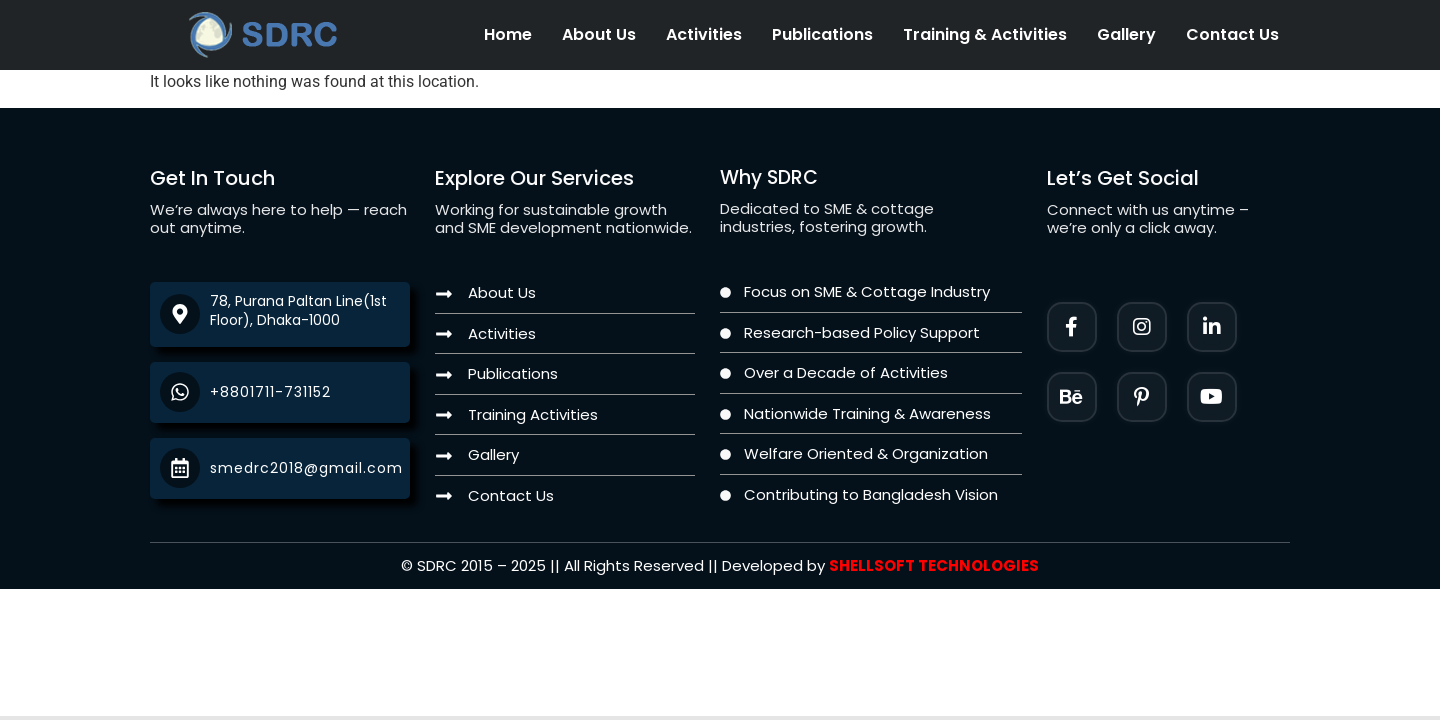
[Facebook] (1072, 327)
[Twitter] (1212, 397)
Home (508, 34)
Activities (704, 34)
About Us (599, 34)
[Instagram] (1142, 327)
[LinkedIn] (1212, 327)
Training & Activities (985, 34)
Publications (822, 34)
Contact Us (1232, 34)
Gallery (1126, 34)
